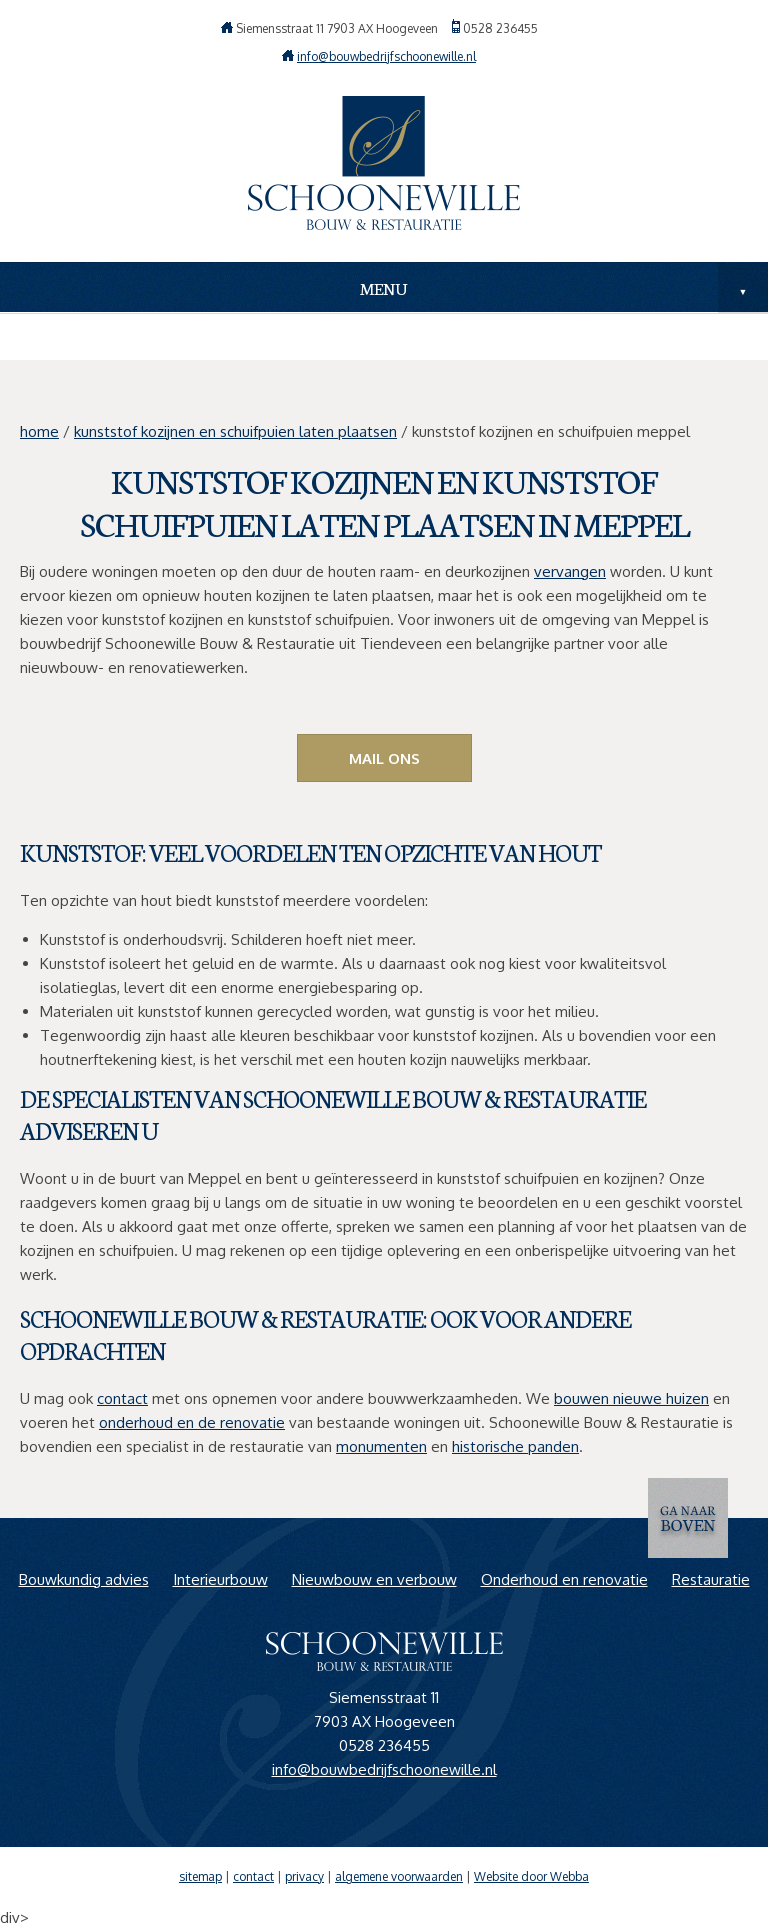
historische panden (515, 1446)
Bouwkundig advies (84, 1579)
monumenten (381, 1446)
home (39, 431)
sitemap (200, 1876)
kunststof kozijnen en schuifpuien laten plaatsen (235, 431)
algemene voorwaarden (399, 1876)
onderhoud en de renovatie (192, 1422)
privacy (304, 1876)
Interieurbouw (220, 1579)
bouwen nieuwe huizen (631, 1398)
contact (122, 1398)
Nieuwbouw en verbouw (374, 1579)
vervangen (570, 571)
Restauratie (711, 1579)
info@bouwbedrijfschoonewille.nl (386, 56)
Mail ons (384, 758)
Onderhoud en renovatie (564, 1579)
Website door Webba (531, 1876)
